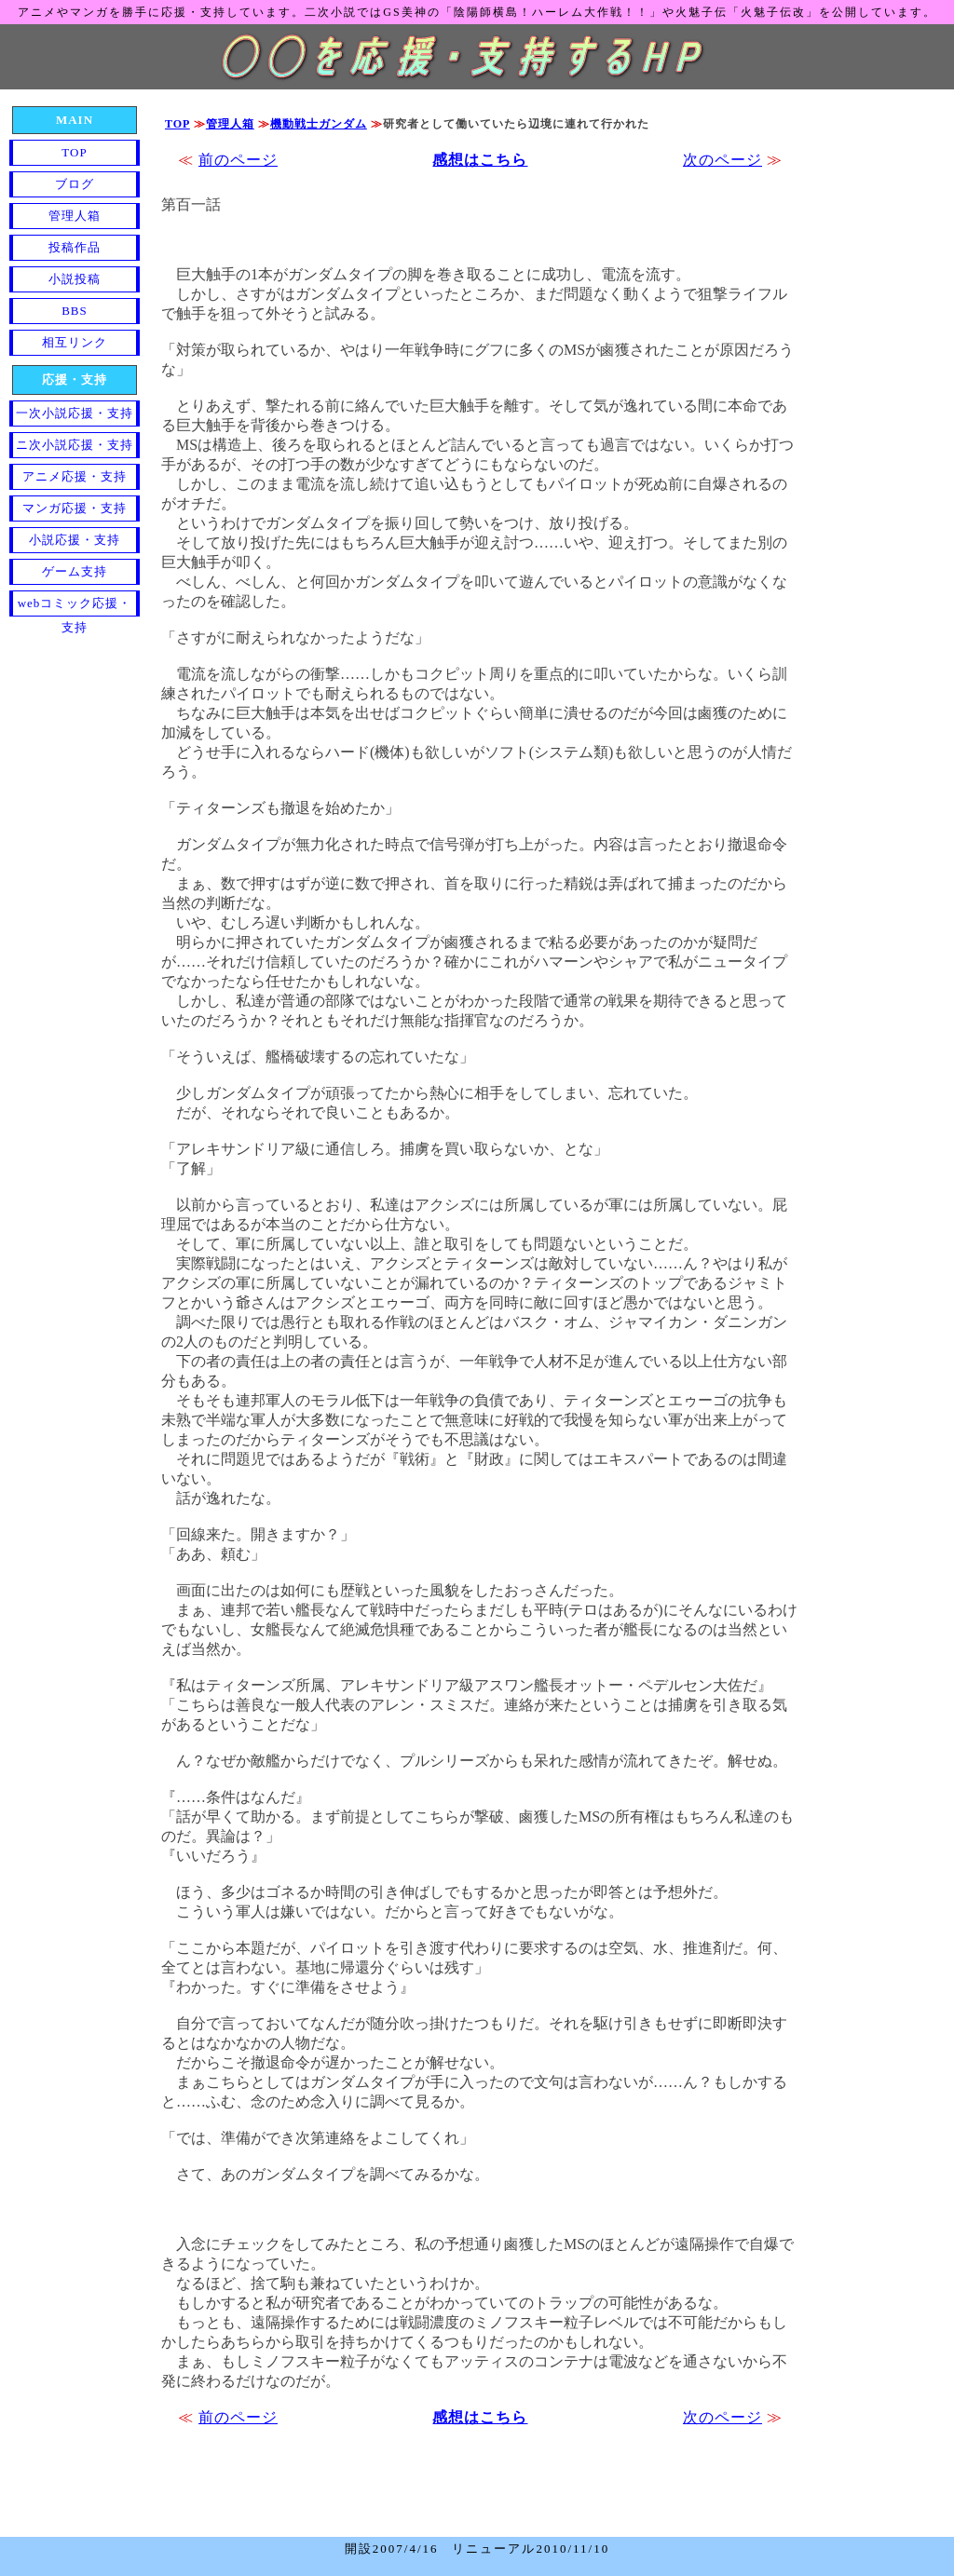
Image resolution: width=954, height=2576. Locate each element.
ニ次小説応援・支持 (74, 445)
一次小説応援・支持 (74, 413)
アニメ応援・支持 (74, 476)
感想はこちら (479, 160)
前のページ (238, 160)
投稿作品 (74, 247)
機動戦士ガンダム (318, 123)
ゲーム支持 (74, 571)
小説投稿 (74, 279)
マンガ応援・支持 (74, 508)
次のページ (722, 160)
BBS (74, 311)
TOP (177, 123)
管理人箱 (230, 123)
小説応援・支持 (74, 540)
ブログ (74, 184)
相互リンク (74, 342)
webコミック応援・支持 (75, 606)
